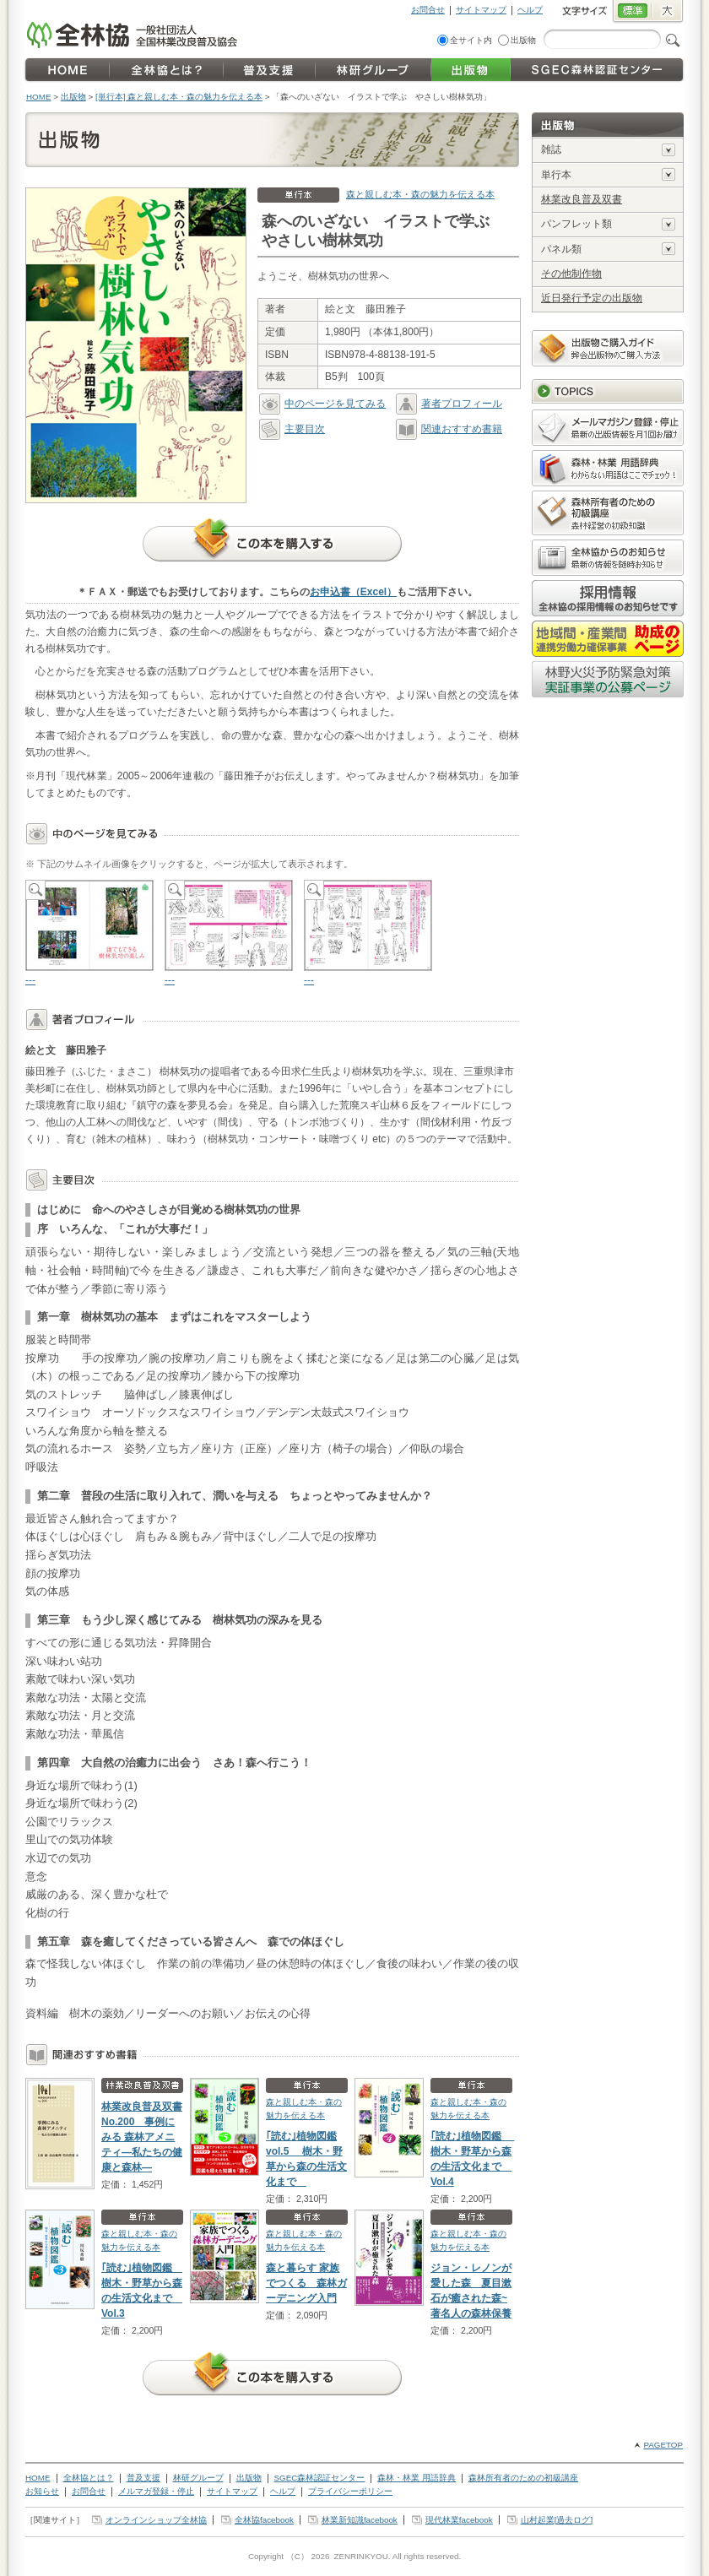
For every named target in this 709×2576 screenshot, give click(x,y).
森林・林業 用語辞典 (416, 2477)
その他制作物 (571, 273)
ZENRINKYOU (360, 2556)
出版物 (523, 40)
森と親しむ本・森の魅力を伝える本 (420, 194)
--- (88, 933)
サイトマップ (481, 9)
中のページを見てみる (322, 403)
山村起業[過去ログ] (557, 2519)
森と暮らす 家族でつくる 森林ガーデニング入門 (306, 2283)
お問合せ (428, 9)
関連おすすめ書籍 (449, 429)
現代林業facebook (459, 2519)
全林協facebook (264, 2519)
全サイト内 (471, 40)
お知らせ (42, 2491)
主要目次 (292, 429)
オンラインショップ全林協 (156, 2519)
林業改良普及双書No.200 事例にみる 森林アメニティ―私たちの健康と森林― (141, 2137)
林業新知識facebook (360, 2519)
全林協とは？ (88, 2477)
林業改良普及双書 (581, 199)
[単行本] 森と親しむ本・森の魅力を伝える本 (178, 96)
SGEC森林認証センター (319, 2477)
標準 (632, 12)
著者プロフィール (449, 403)
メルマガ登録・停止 (156, 2491)
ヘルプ (530, 9)
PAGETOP (663, 2444)
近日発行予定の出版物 (591, 298)
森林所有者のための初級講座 (523, 2477)
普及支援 (143, 2477)
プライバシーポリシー (350, 2491)
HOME (38, 96)
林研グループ (198, 2477)
